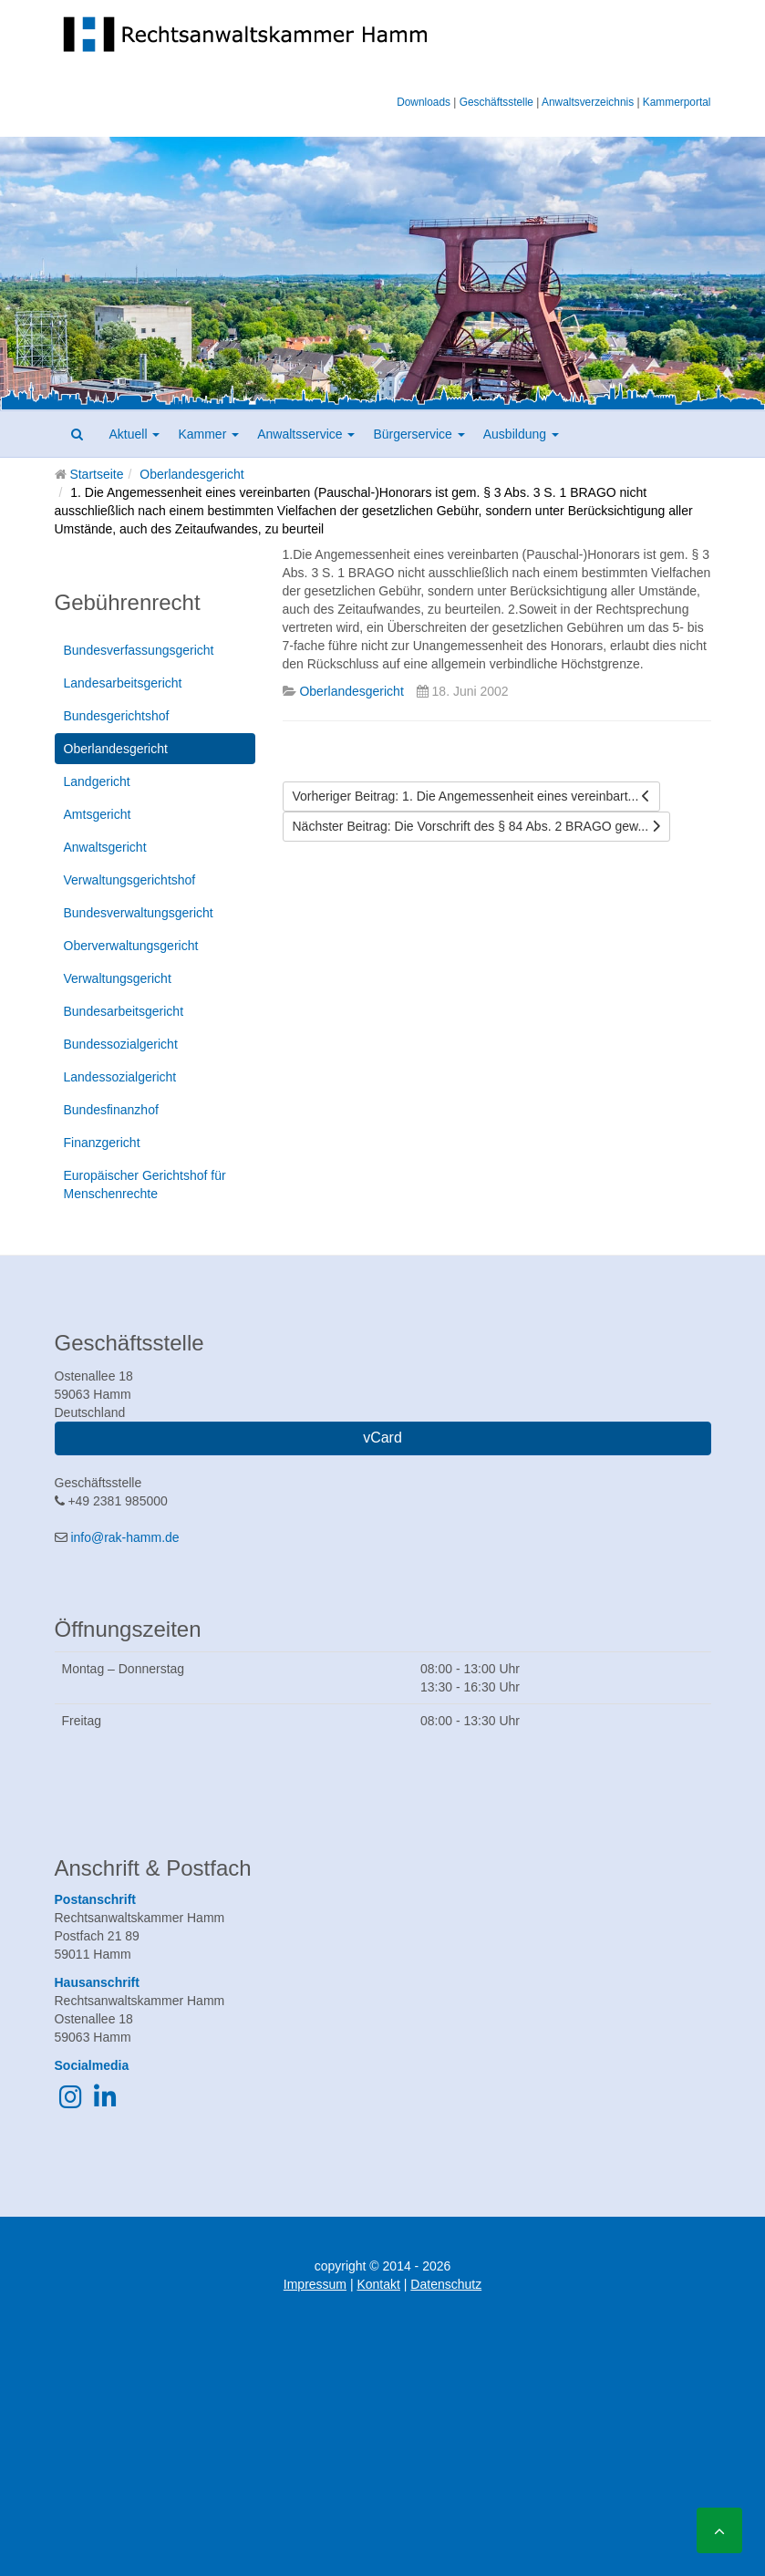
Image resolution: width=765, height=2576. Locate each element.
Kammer (208, 434)
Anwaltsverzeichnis (588, 102)
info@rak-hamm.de (124, 1537)
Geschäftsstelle (496, 102)
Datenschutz (445, 2284)
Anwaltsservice (306, 434)
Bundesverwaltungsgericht (138, 912)
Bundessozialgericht (121, 1044)
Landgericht (97, 781)
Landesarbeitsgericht (123, 683)
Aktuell (134, 434)
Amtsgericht (97, 814)
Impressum (315, 2284)
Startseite (96, 474)
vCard (382, 1437)
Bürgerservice (418, 434)
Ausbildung (521, 434)
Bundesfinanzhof (111, 1109)
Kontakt (378, 2284)
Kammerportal (677, 102)
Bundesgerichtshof (117, 716)
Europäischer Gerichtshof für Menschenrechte (145, 1184)
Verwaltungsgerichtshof (130, 880)
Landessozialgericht (120, 1077)
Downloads (423, 102)
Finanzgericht (102, 1142)
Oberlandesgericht (191, 474)
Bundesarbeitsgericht (124, 1011)
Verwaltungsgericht (117, 978)
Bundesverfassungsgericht (139, 650)
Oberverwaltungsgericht (131, 945)
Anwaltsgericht (105, 847)
